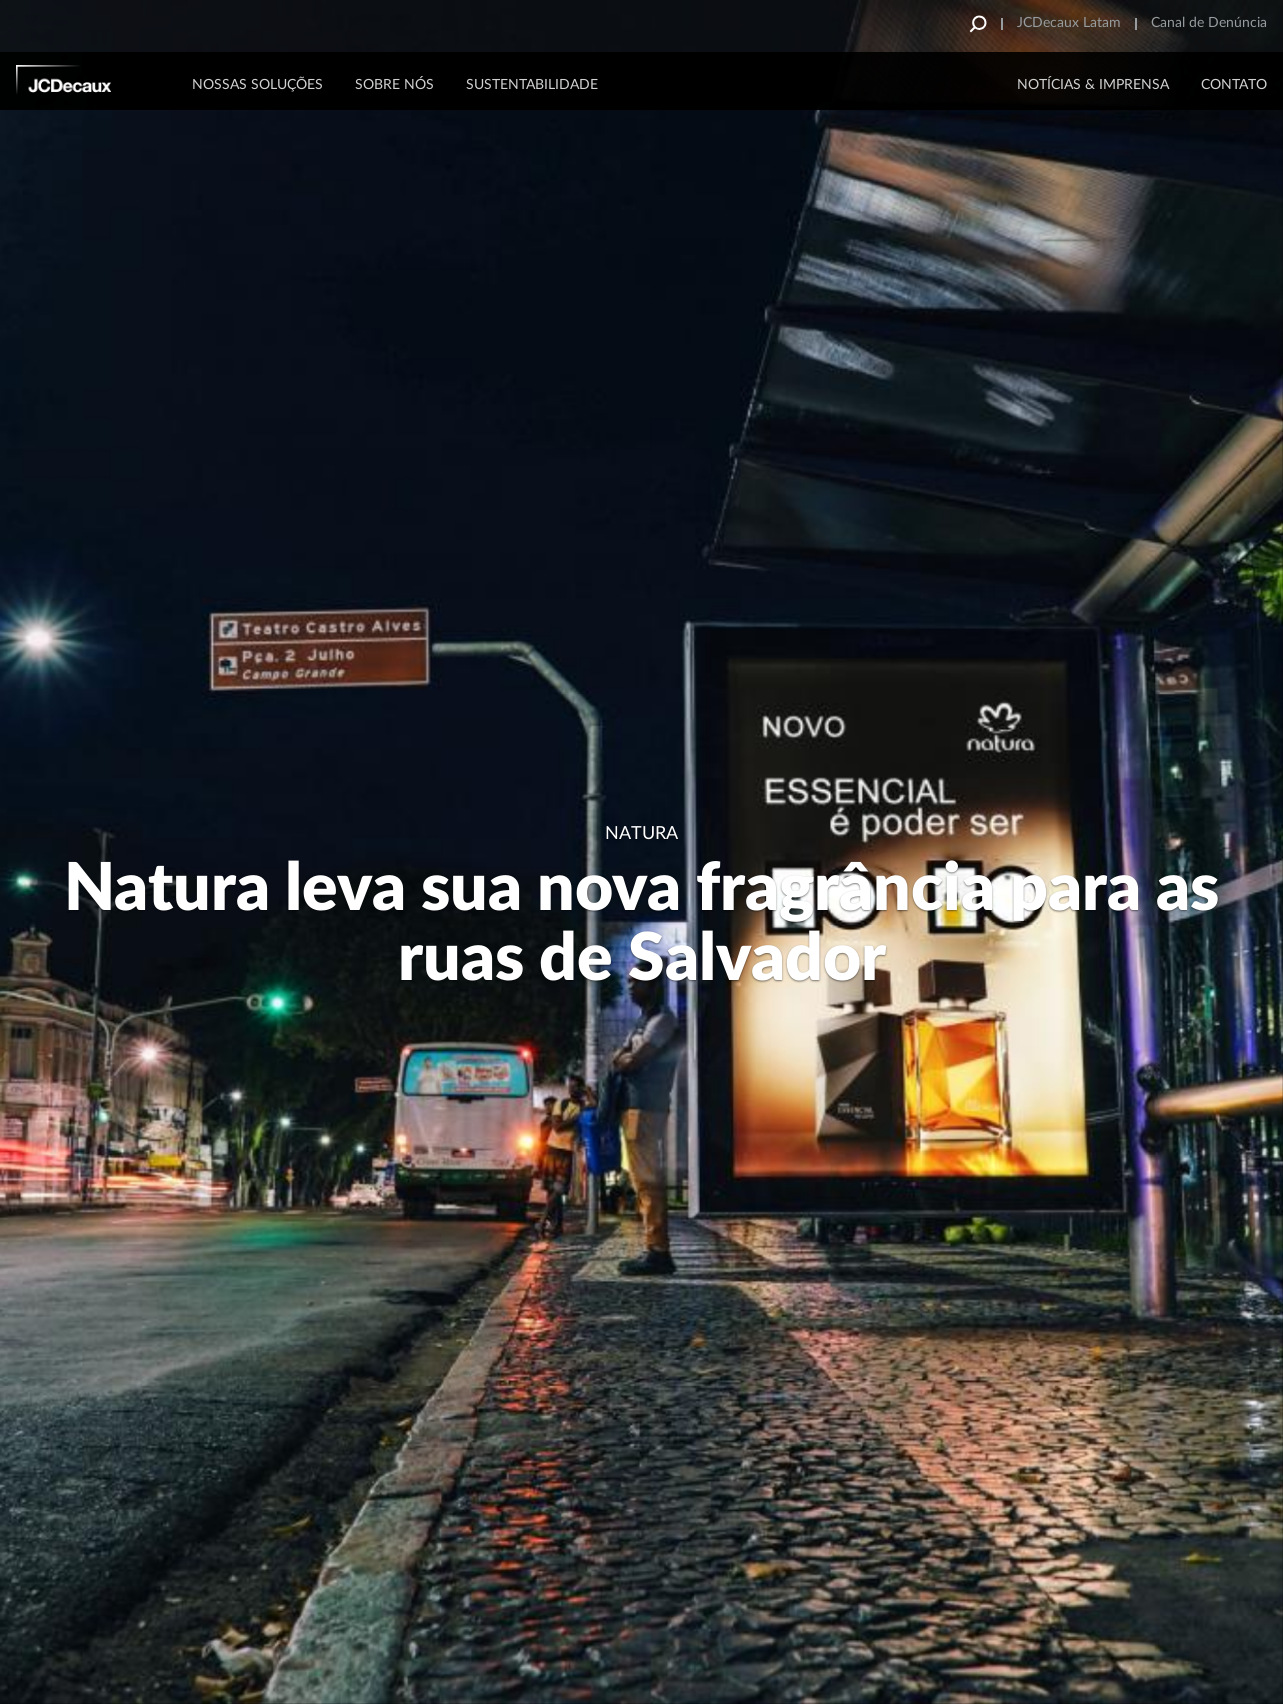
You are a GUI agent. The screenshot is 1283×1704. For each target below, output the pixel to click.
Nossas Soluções (257, 85)
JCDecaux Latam (1069, 23)
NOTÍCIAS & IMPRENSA (1093, 85)
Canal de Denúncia (1209, 23)
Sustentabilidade (532, 85)
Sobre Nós (394, 85)
